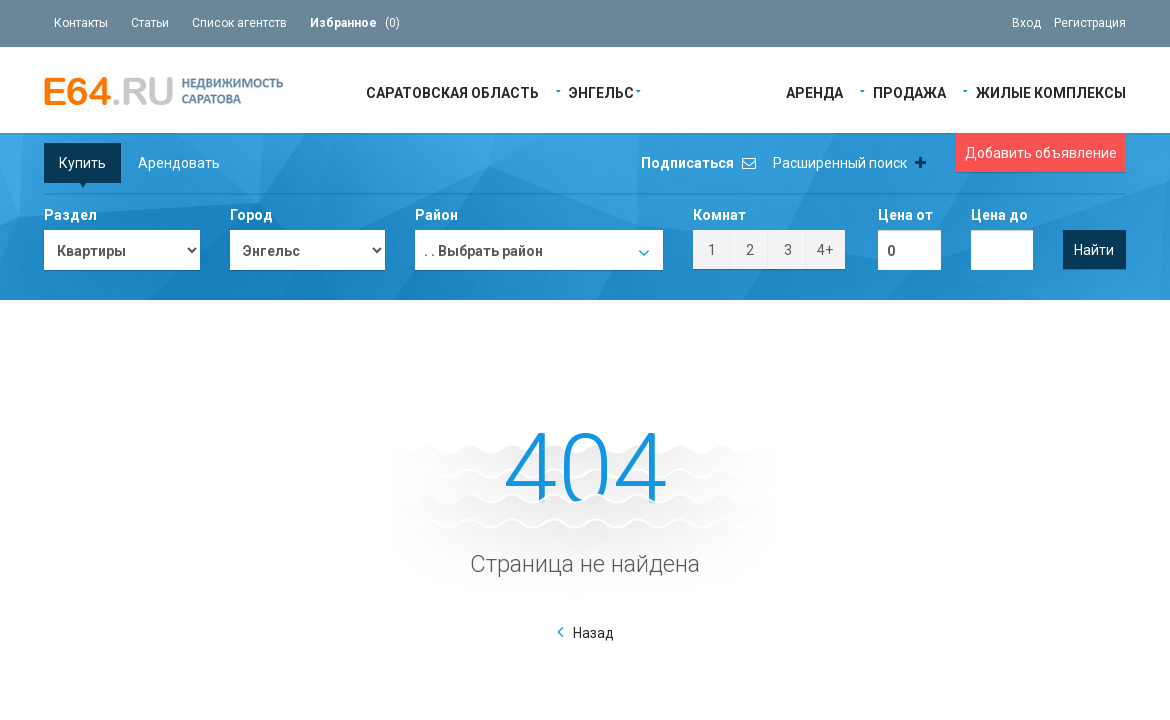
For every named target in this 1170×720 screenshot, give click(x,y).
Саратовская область (452, 91)
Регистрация (1090, 23)
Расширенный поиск (849, 163)
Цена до (999, 215)
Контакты (81, 23)
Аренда (814, 91)
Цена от (905, 215)
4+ (825, 250)
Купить (82, 163)
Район (436, 215)
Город (251, 215)
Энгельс (601, 91)
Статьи (150, 23)
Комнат (719, 215)
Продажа (909, 91)
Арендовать (179, 163)
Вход (1026, 23)
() (355, 23)
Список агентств (239, 23)
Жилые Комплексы (1051, 91)
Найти (1094, 250)
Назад (593, 633)
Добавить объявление (1041, 153)
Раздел (70, 215)
